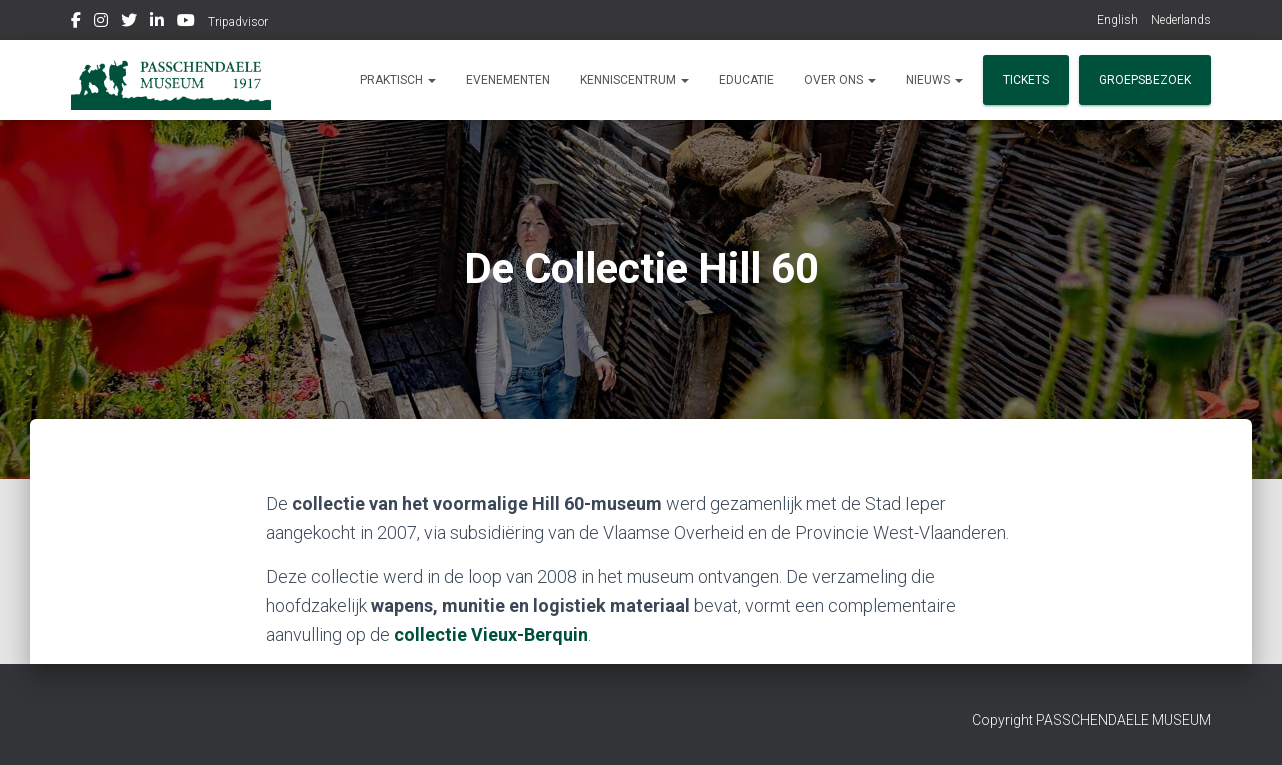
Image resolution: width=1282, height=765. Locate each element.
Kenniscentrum (634, 80)
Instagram (101, 23)
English (1117, 20)
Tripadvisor (238, 22)
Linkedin (157, 23)
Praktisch (398, 80)
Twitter (129, 23)
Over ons (840, 80)
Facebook (76, 23)
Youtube (186, 23)
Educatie (746, 80)
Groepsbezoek (1145, 80)
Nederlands (1181, 20)
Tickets (1026, 80)
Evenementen (508, 80)
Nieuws (934, 80)
